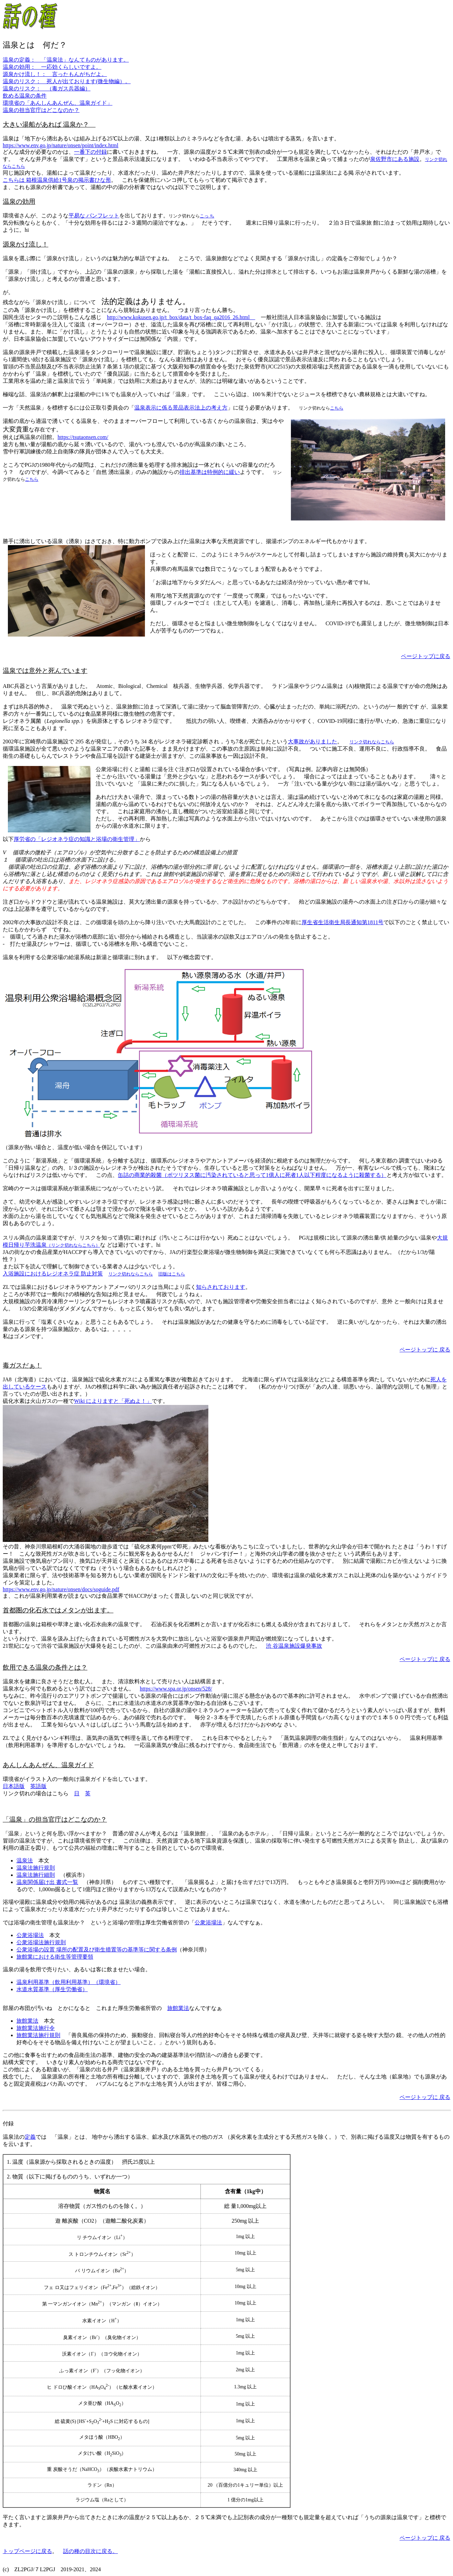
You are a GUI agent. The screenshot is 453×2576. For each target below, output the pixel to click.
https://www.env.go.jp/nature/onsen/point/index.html (60, 145)
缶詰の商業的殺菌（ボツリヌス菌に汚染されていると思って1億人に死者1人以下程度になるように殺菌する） (252, 1175)
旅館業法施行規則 (38, 2035)
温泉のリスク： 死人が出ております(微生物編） (64, 81)
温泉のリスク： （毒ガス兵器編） (46, 88)
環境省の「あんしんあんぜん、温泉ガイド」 (57, 103)
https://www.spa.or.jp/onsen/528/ (176, 1689)
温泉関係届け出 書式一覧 (47, 1882)
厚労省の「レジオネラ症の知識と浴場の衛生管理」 (77, 839)
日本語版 (14, 1786)
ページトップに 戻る (425, 1350)
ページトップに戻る (425, 656)
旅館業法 (178, 2008)
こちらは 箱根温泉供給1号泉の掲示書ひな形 (57, 180)
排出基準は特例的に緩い (210, 472)
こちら (336, 408)
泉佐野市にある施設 (394, 159)
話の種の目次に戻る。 (90, 2551)
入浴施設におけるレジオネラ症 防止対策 (53, 1274)
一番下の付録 (90, 152)
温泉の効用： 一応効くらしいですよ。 (52, 67)
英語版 (38, 1786)
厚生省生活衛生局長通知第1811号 (342, 922)
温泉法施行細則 (35, 1875)
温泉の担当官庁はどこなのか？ (41, 110)
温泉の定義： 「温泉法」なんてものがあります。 (66, 60)
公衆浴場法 (208, 1922)
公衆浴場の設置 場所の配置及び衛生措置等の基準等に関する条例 (96, 1949)
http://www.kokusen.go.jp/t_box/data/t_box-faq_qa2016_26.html (181, 317)
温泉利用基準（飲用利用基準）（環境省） (68, 1982)
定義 (30, 2137)
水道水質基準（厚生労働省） (52, 1989)
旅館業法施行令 (35, 2028)
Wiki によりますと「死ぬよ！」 (113, 1401)
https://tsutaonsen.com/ (83, 437)
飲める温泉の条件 (25, 96)
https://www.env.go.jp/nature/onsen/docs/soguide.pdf (61, 1589)
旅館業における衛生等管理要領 (54, 1957)
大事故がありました (312, 741)
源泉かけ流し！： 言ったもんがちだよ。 (55, 74)
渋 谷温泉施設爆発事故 (294, 1646)
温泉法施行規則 (35, 1868)
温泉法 (24, 1860)
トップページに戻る (27, 2551)
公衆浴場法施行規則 (41, 1942)
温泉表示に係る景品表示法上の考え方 (181, 408)
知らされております (220, 1287)
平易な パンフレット (94, 215)
